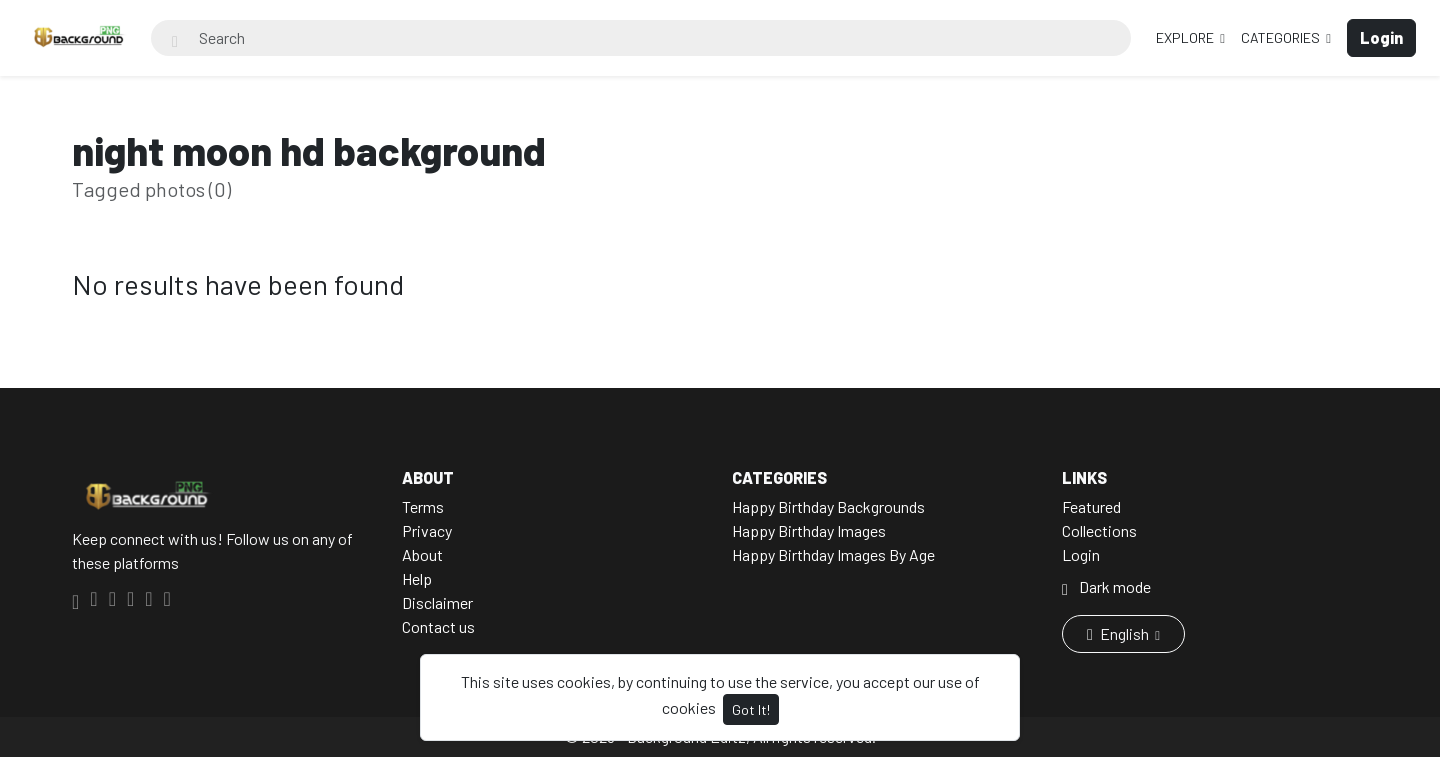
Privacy (427, 530)
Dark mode (1106, 586)
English (1119, 633)
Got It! (751, 709)
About (422, 554)
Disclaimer (437, 602)
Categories (1282, 37)
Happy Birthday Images (809, 530)
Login (1081, 554)
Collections (1099, 530)
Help (417, 578)
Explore (1186, 37)
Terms (423, 506)
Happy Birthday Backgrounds (828, 506)
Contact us (438, 626)
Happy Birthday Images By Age (833, 554)
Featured (1091, 506)
